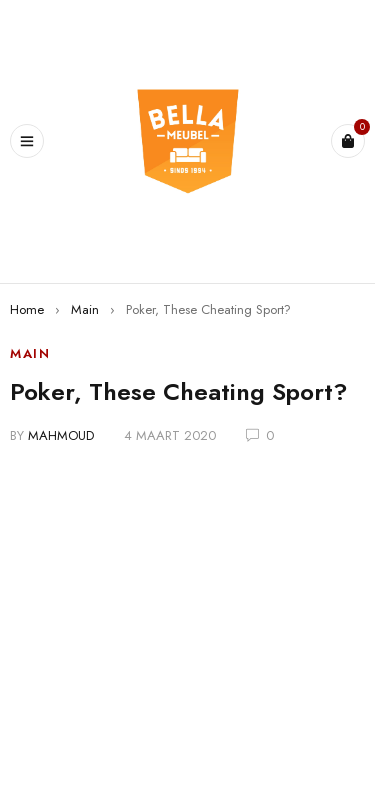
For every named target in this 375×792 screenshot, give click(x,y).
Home (27, 309)
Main (85, 309)
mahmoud (61, 435)
